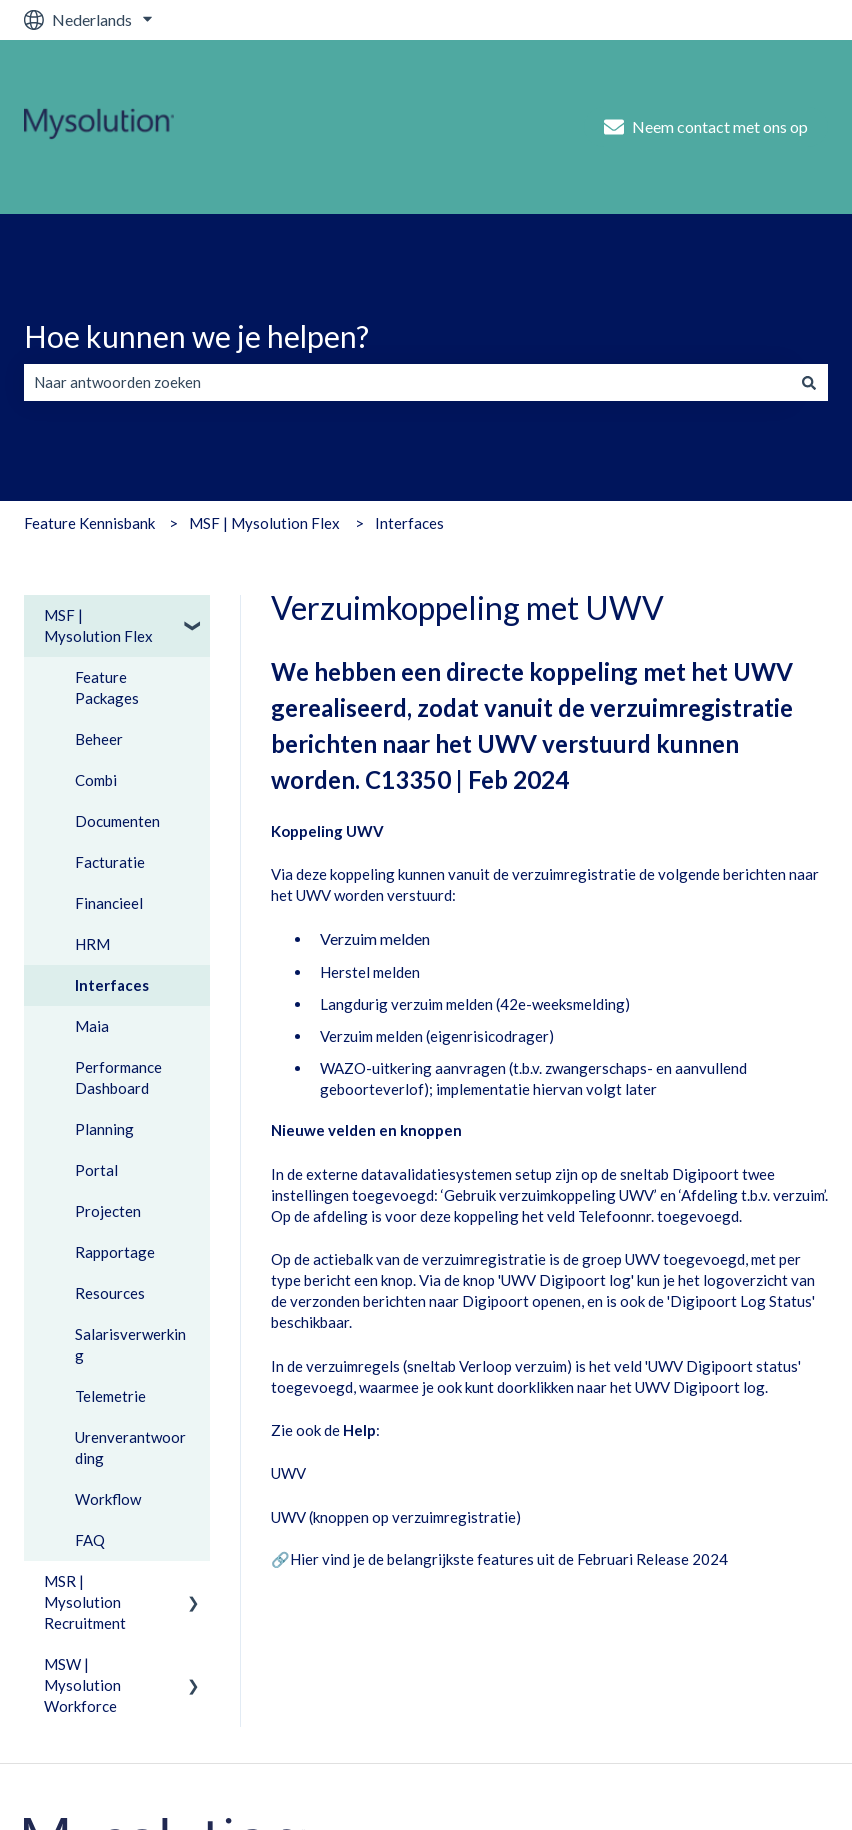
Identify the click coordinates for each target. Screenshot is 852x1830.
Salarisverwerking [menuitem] (130, 1344)
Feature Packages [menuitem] (107, 687)
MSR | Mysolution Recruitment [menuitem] (85, 1602)
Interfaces (409, 523)
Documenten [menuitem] (117, 821)
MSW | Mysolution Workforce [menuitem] (82, 1685)
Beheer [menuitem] (99, 739)
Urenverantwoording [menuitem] (130, 1447)
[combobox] (407, 382)
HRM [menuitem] (92, 944)
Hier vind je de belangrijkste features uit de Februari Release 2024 (509, 1559)
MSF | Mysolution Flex (264, 523)
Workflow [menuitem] (108, 1499)
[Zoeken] (809, 382)
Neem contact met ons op (706, 127)
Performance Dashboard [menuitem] (118, 1077)
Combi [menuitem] (96, 780)
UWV (288, 1473)
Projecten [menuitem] (108, 1211)
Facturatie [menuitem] (110, 862)
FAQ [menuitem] (90, 1540)
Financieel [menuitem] (109, 903)
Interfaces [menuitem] (112, 985)
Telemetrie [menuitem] (110, 1396)
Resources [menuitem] (110, 1293)
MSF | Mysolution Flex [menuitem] (98, 625)
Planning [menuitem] (104, 1129)
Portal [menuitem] (96, 1170)
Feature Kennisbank (89, 523)
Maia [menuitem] (92, 1026)
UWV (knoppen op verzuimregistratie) (396, 1517)
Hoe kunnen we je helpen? (196, 336)
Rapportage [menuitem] (115, 1252)
